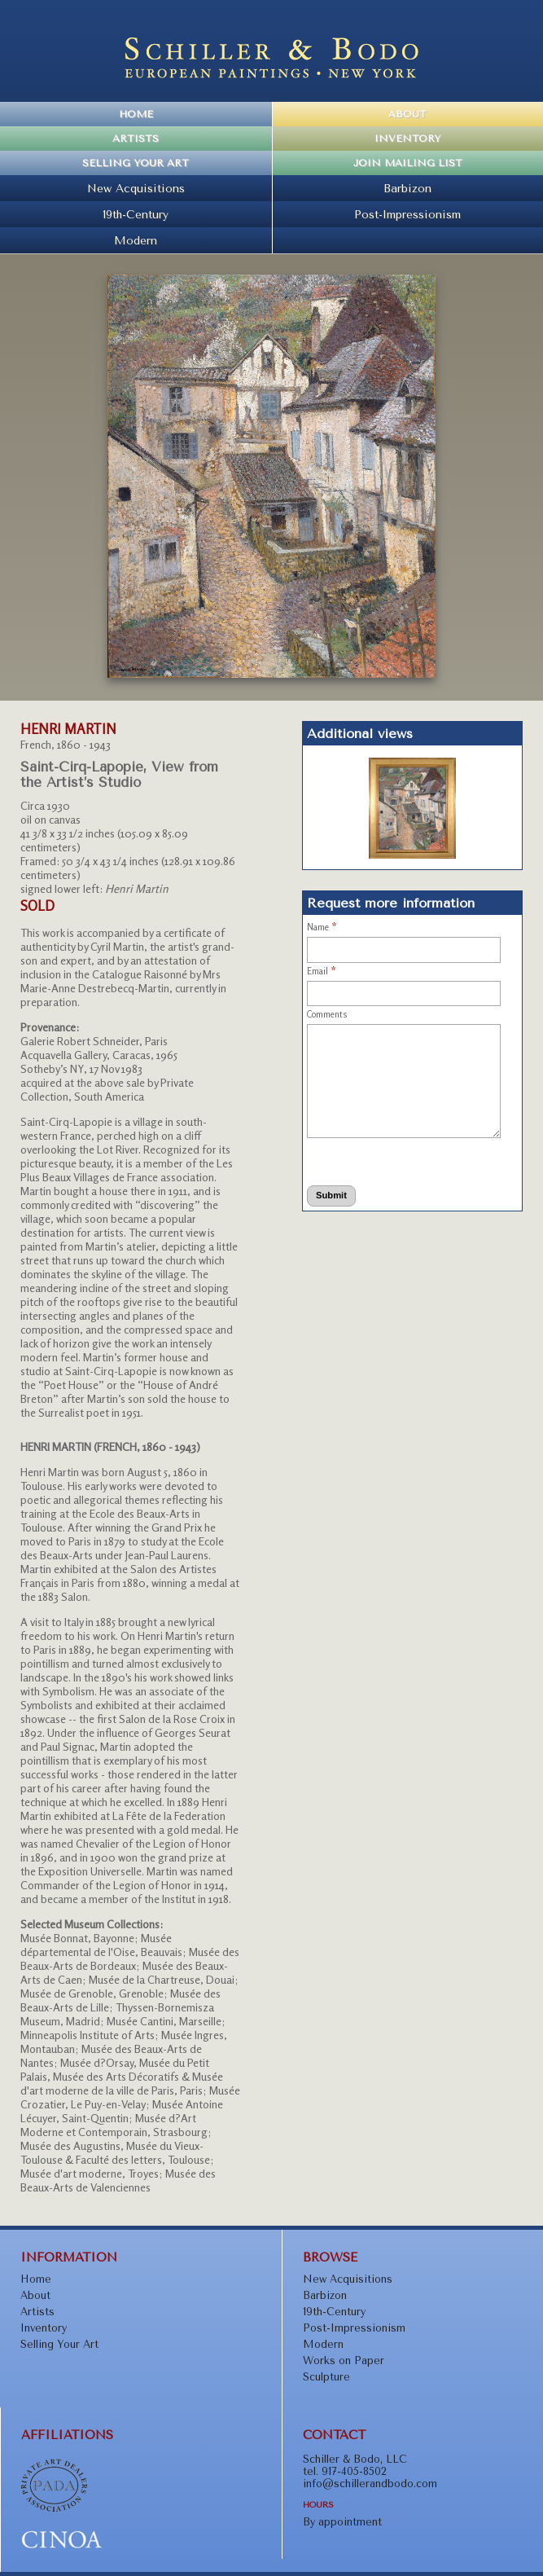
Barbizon (407, 188)
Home (136, 114)
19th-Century (136, 214)
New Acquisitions (136, 188)
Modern (135, 240)
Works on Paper (343, 2360)
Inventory (407, 138)
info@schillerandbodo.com (370, 2483)
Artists (135, 138)
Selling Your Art (135, 163)
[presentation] (371, 1159)
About (407, 114)
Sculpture (326, 2377)
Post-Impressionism (407, 214)
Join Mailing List (407, 163)
